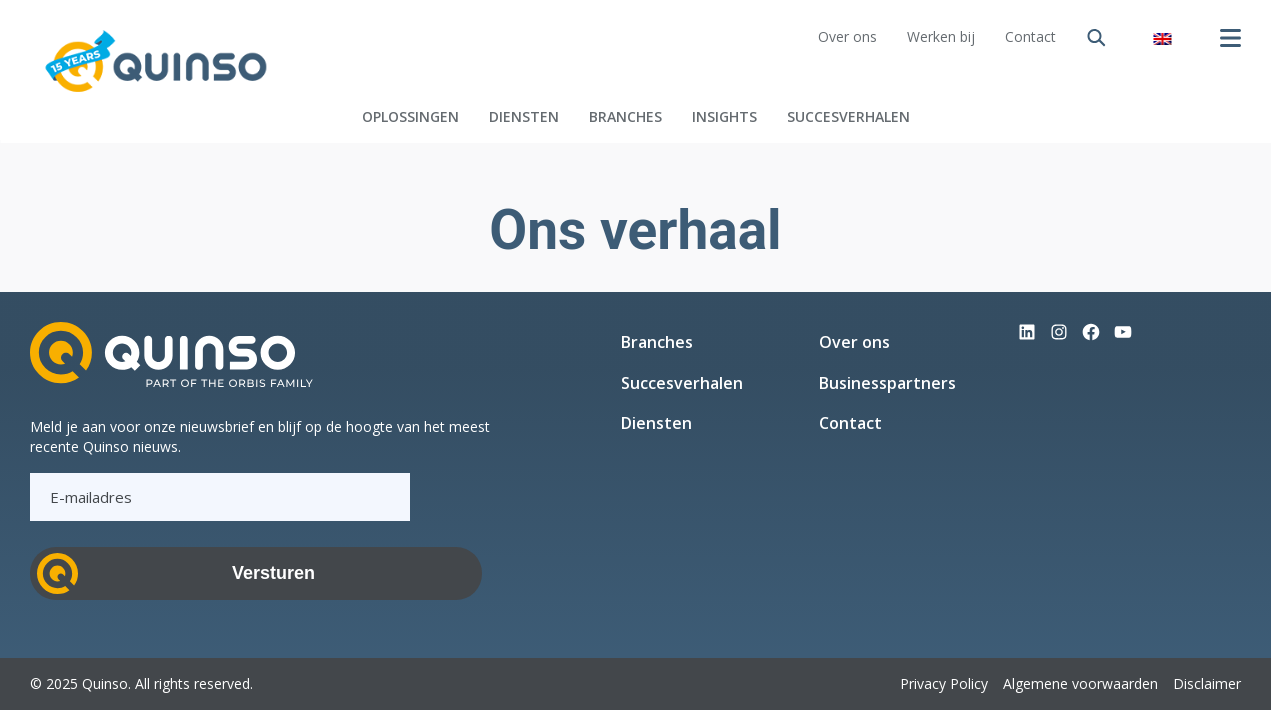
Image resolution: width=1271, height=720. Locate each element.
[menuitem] (1162, 37)
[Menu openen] (1230, 38)
